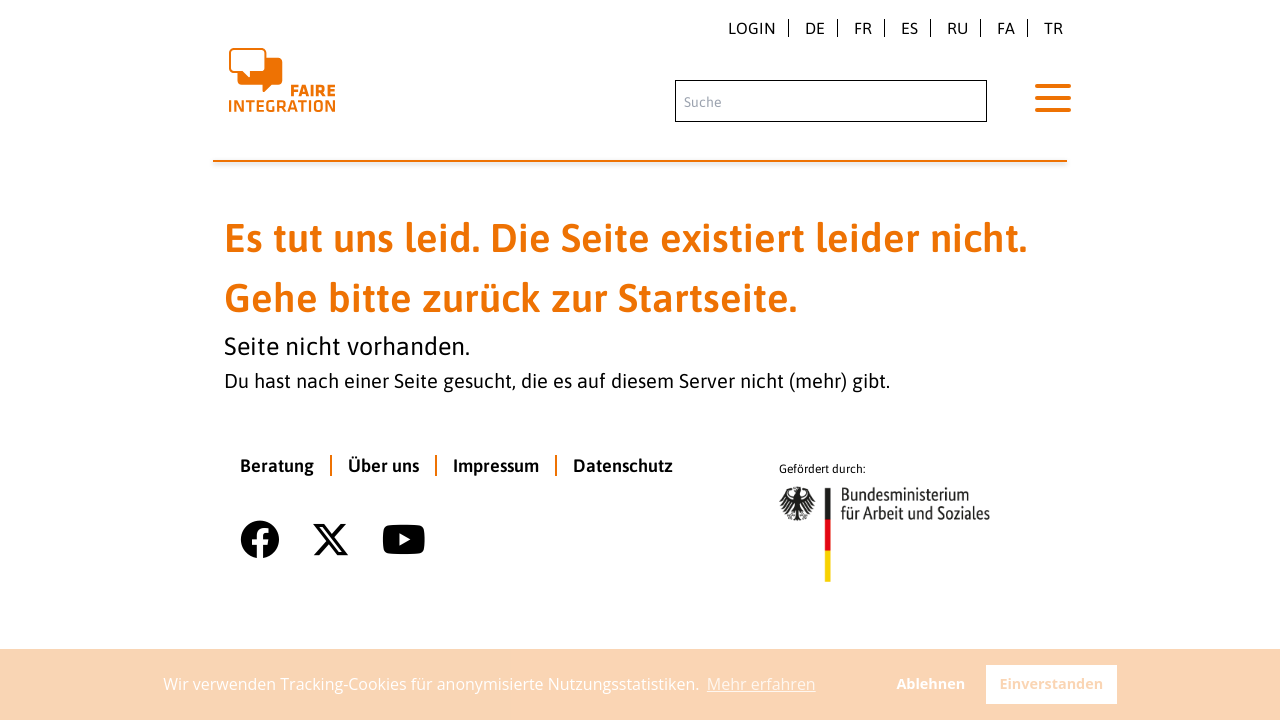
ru (957, 28)
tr (1053, 28)
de (815, 28)
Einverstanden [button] (1051, 683)
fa (1006, 28)
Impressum (496, 465)
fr (863, 28)
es (909, 28)
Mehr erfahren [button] (761, 684)
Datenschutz (623, 465)
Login (752, 28)
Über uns (383, 465)
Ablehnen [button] (930, 683)
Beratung (277, 465)
